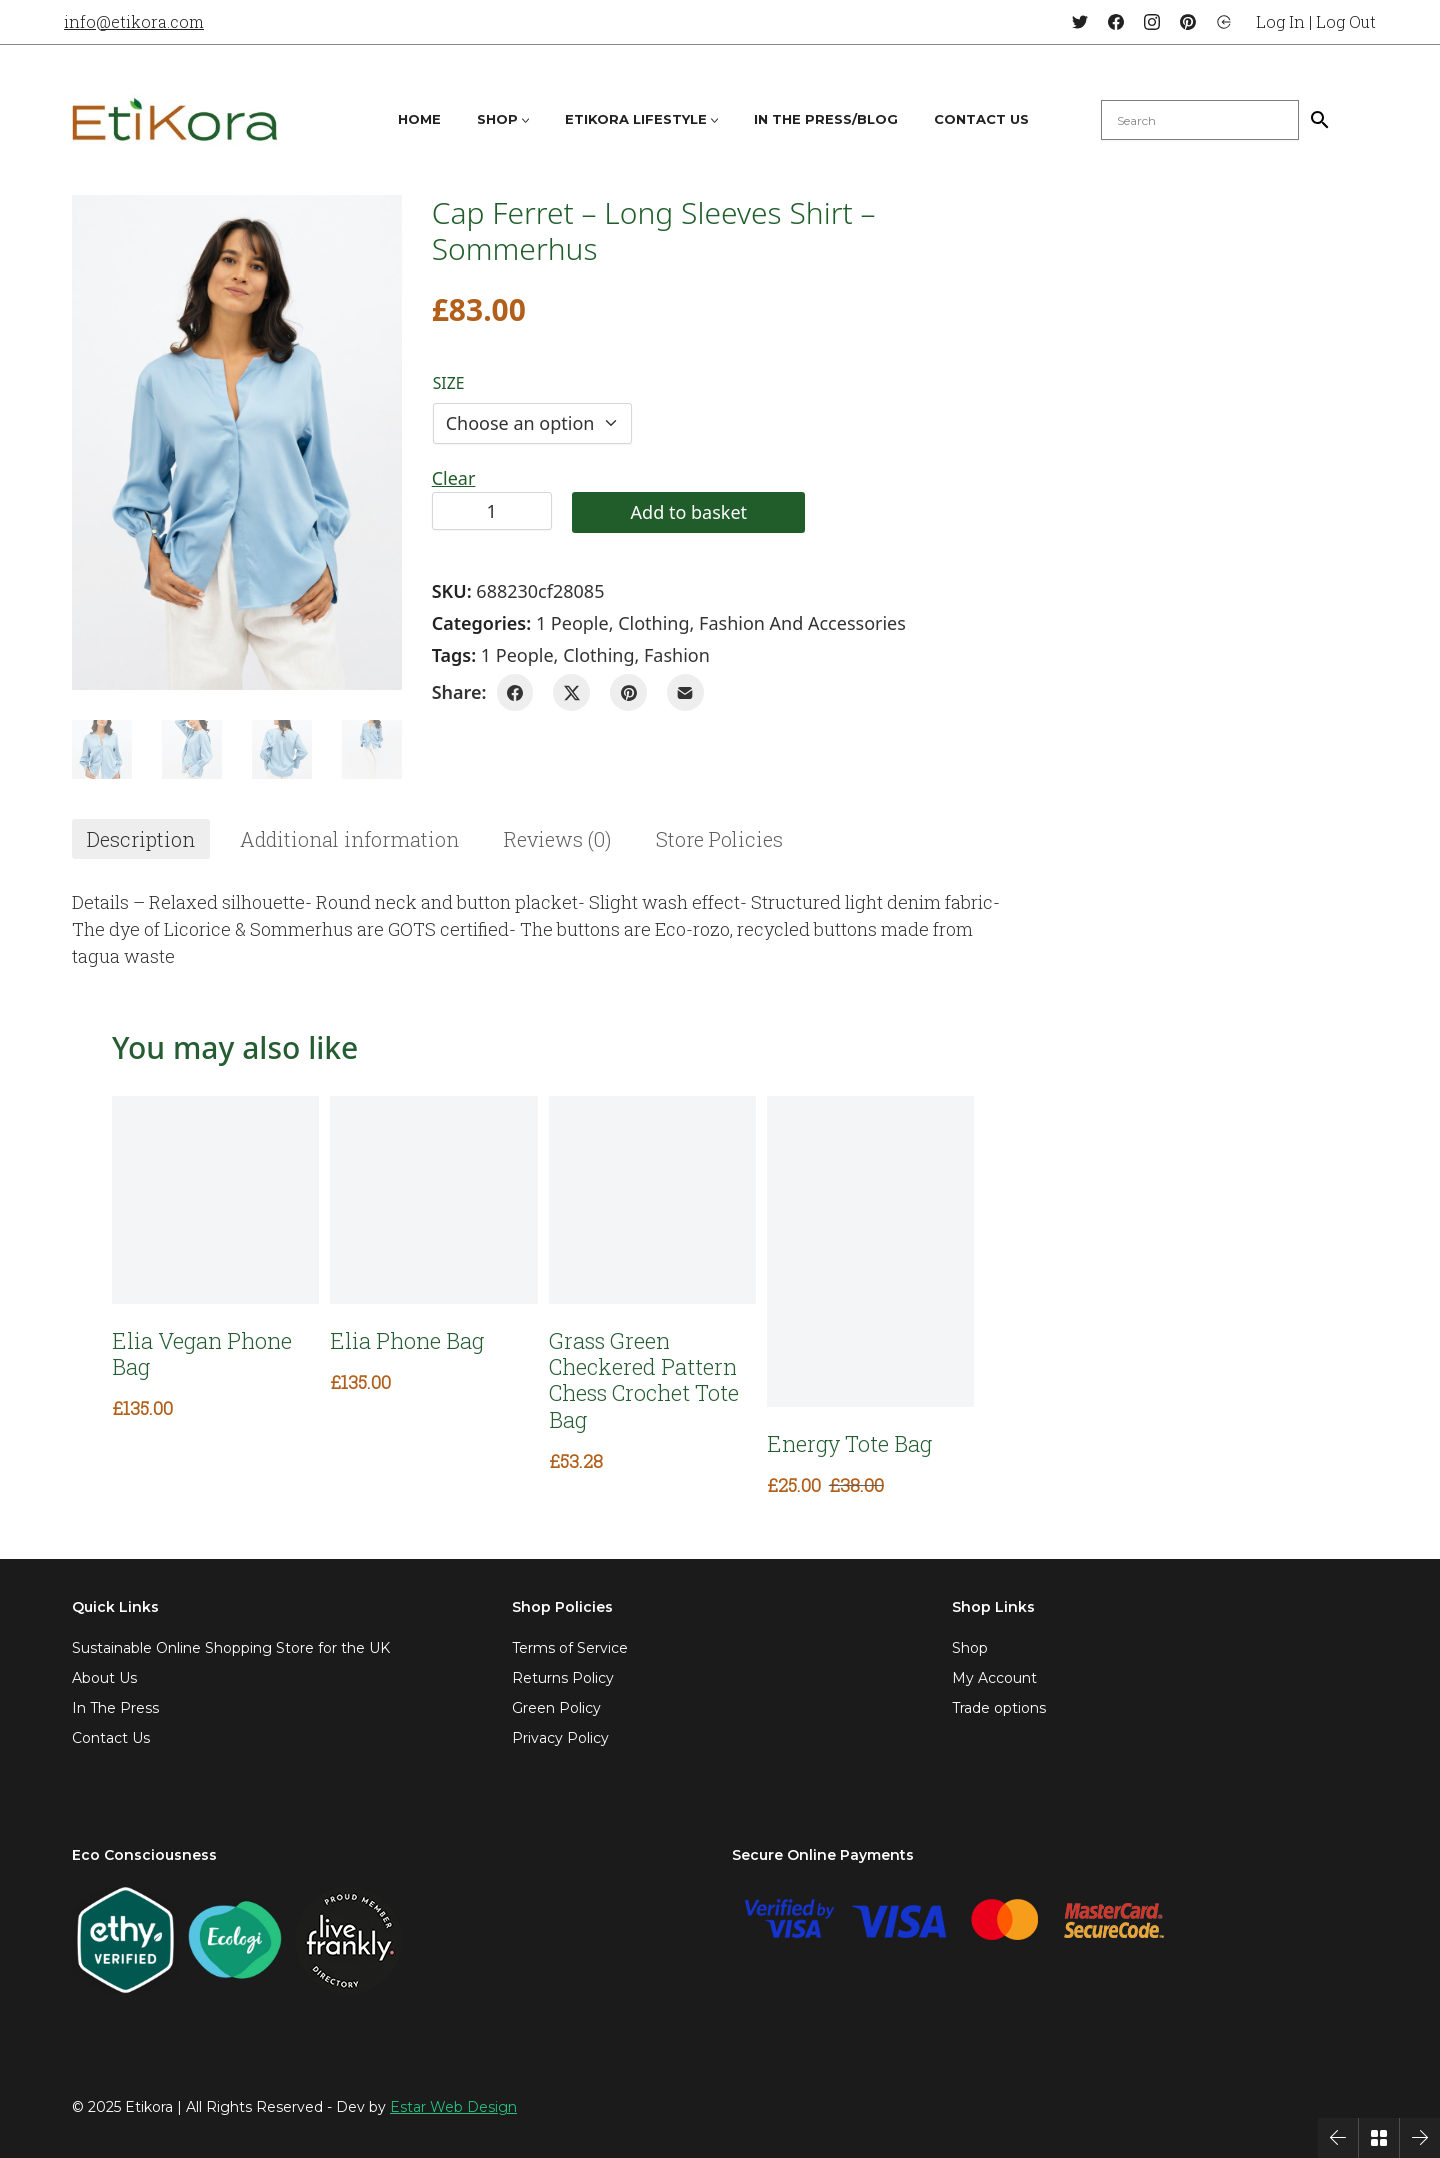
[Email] (685, 692)
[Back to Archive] (1379, 2138)
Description (141, 839)
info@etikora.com (134, 21)
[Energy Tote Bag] (870, 1251)
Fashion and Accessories (802, 623)
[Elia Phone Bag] (433, 1199)
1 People (572, 623)
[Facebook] (1116, 22)
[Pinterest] (1188, 22)
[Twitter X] (571, 692)
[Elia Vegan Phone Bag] (215, 1199)
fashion (677, 655)
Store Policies (719, 839)
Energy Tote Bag (849, 1444)
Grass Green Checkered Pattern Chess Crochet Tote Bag (644, 1381)
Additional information (349, 839)
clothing (598, 655)
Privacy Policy (560, 1738)
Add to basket (689, 512)
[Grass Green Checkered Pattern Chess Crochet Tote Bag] (652, 1199)
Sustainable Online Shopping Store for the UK (231, 1648)
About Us (104, 1678)
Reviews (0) (557, 839)
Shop (970, 1648)
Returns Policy (563, 1678)
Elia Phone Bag (407, 1341)
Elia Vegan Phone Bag (202, 1354)
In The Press (115, 1708)
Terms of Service (570, 1648)
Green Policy (556, 1708)
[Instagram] (1152, 22)
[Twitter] (1080, 22)
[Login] (1224, 22)
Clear (454, 478)
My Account (994, 1678)
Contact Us (111, 1738)
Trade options (999, 1708)
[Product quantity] (492, 511)
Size (449, 383)
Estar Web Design (453, 2107)
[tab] (141, 839)
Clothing (653, 623)
